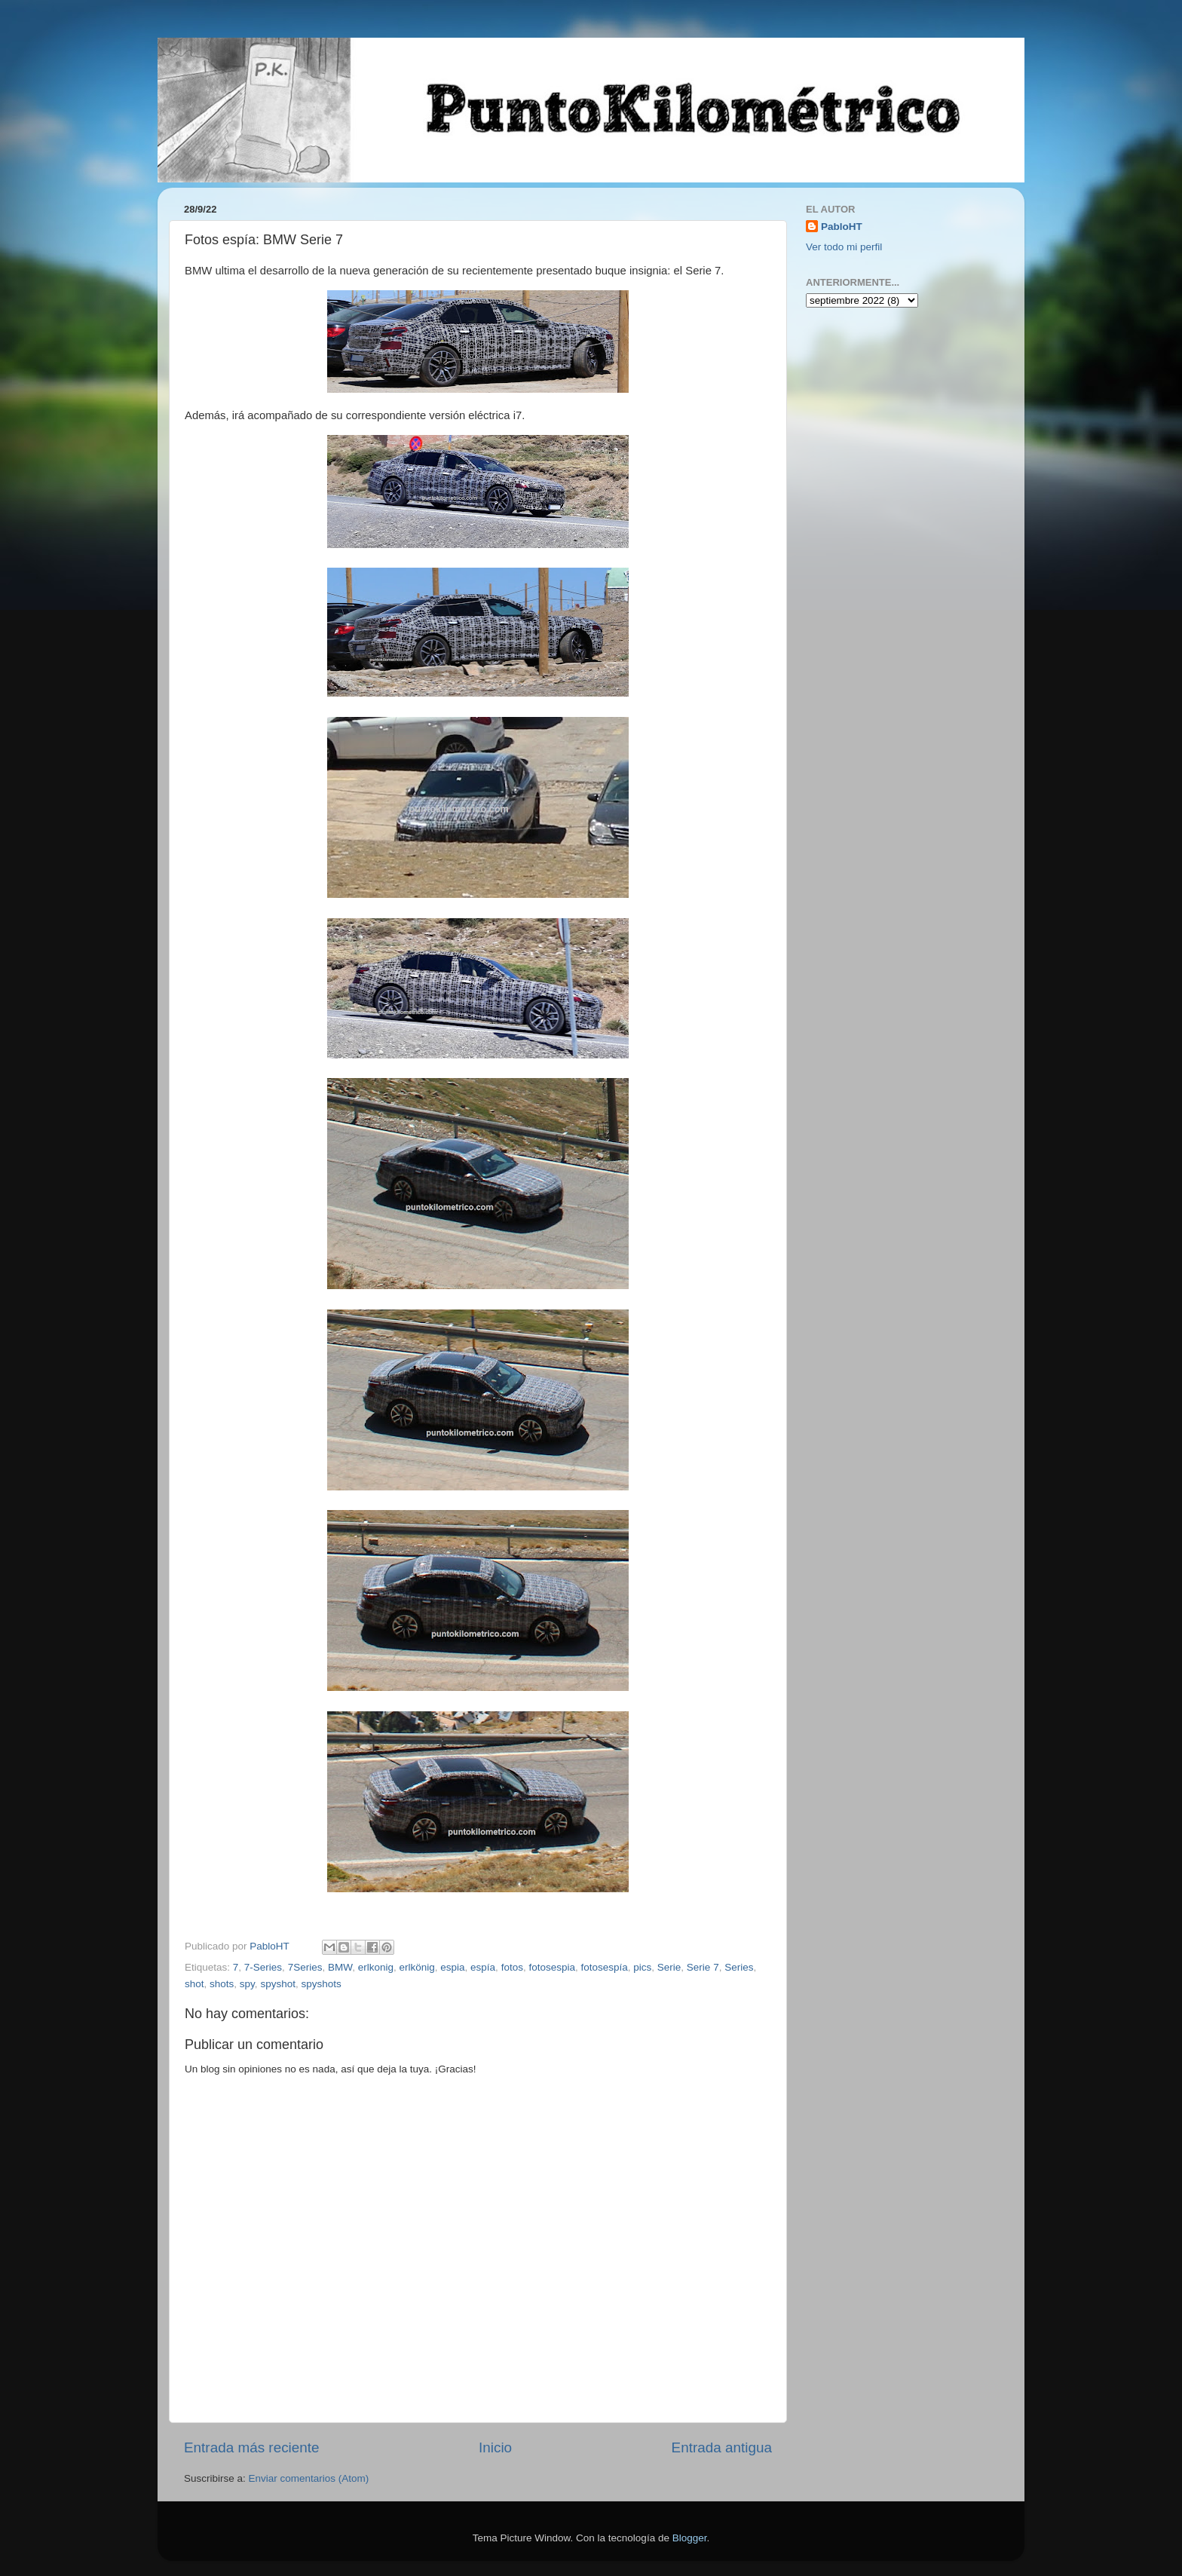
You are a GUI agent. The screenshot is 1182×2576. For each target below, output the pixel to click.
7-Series (263, 1967)
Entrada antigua (722, 2447)
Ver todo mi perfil (844, 247)
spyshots (321, 1983)
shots (222, 1983)
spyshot (278, 1983)
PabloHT (841, 226)
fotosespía (603, 1967)
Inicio (495, 2447)
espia (452, 1967)
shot (194, 1983)
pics (642, 1967)
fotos (512, 1967)
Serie (669, 1967)
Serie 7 (703, 1967)
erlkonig (375, 1967)
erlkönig (416, 1967)
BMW (340, 1967)
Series (738, 1967)
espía (482, 1967)
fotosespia (551, 1967)
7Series (305, 1967)
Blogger (689, 2538)
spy (247, 1983)
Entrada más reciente (252, 2447)
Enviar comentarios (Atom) (309, 2478)
